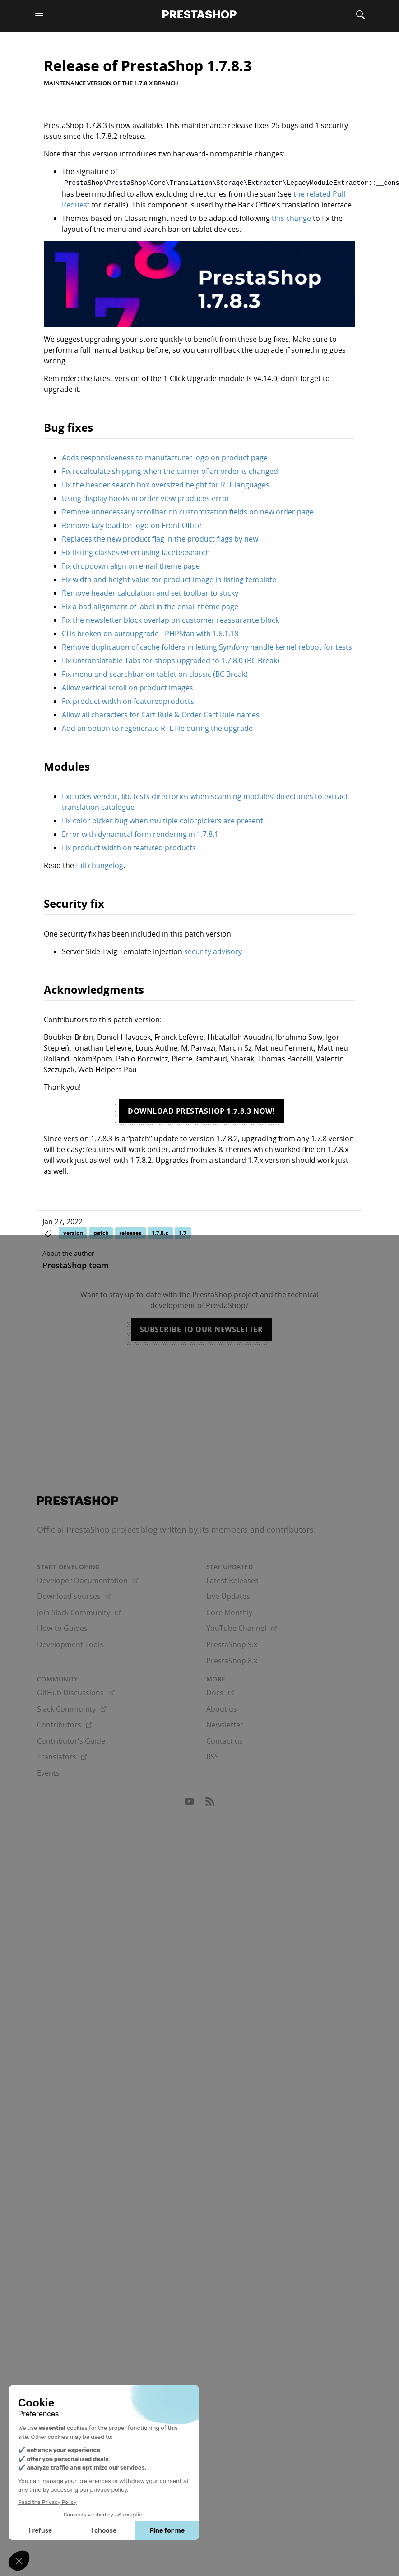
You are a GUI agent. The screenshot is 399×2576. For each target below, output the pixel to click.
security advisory (213, 950)
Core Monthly (229, 1611)
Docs (220, 1692)
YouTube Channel (241, 1628)
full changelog (99, 865)
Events (48, 1772)
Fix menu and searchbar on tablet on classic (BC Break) (155, 673)
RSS (212, 1756)
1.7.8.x (160, 1232)
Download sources (74, 1596)
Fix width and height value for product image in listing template (169, 578)
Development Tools (70, 1643)
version (73, 1232)
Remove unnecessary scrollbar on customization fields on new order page (188, 511)
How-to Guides (62, 1628)
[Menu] (39, 16)
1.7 (182, 1232)
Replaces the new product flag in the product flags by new (160, 538)
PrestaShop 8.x (231, 1660)
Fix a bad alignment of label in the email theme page (150, 606)
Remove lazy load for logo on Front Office (132, 524)
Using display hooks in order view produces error (146, 497)
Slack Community (72, 1708)
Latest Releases (232, 1579)
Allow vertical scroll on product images (127, 687)
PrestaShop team (75, 1264)
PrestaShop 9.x (231, 1643)
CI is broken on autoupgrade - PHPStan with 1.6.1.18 (150, 633)
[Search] (361, 15)
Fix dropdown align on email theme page (131, 565)
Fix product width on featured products (129, 847)
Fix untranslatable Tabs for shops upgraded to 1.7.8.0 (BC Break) (170, 660)
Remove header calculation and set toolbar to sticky (150, 592)
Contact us (224, 1740)
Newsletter (224, 1724)
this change (291, 217)
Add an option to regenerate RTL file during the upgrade (157, 727)
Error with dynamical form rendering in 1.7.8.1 (140, 834)
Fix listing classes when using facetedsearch (136, 551)
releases (130, 1232)
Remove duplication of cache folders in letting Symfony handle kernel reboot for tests (207, 646)
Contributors (64, 1724)
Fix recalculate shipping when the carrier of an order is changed (170, 470)
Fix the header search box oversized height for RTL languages (165, 484)
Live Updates (228, 1596)
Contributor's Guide (71, 1740)
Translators (62, 1756)
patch (101, 1232)
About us (221, 1708)
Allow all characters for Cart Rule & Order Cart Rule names (161, 714)
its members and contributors (257, 1528)
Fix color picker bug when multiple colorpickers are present (162, 820)
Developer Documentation (88, 1579)
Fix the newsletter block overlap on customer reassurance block (170, 619)
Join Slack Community (79, 1611)
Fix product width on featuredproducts (128, 700)
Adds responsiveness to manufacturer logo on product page (165, 457)
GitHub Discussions (76, 1692)
